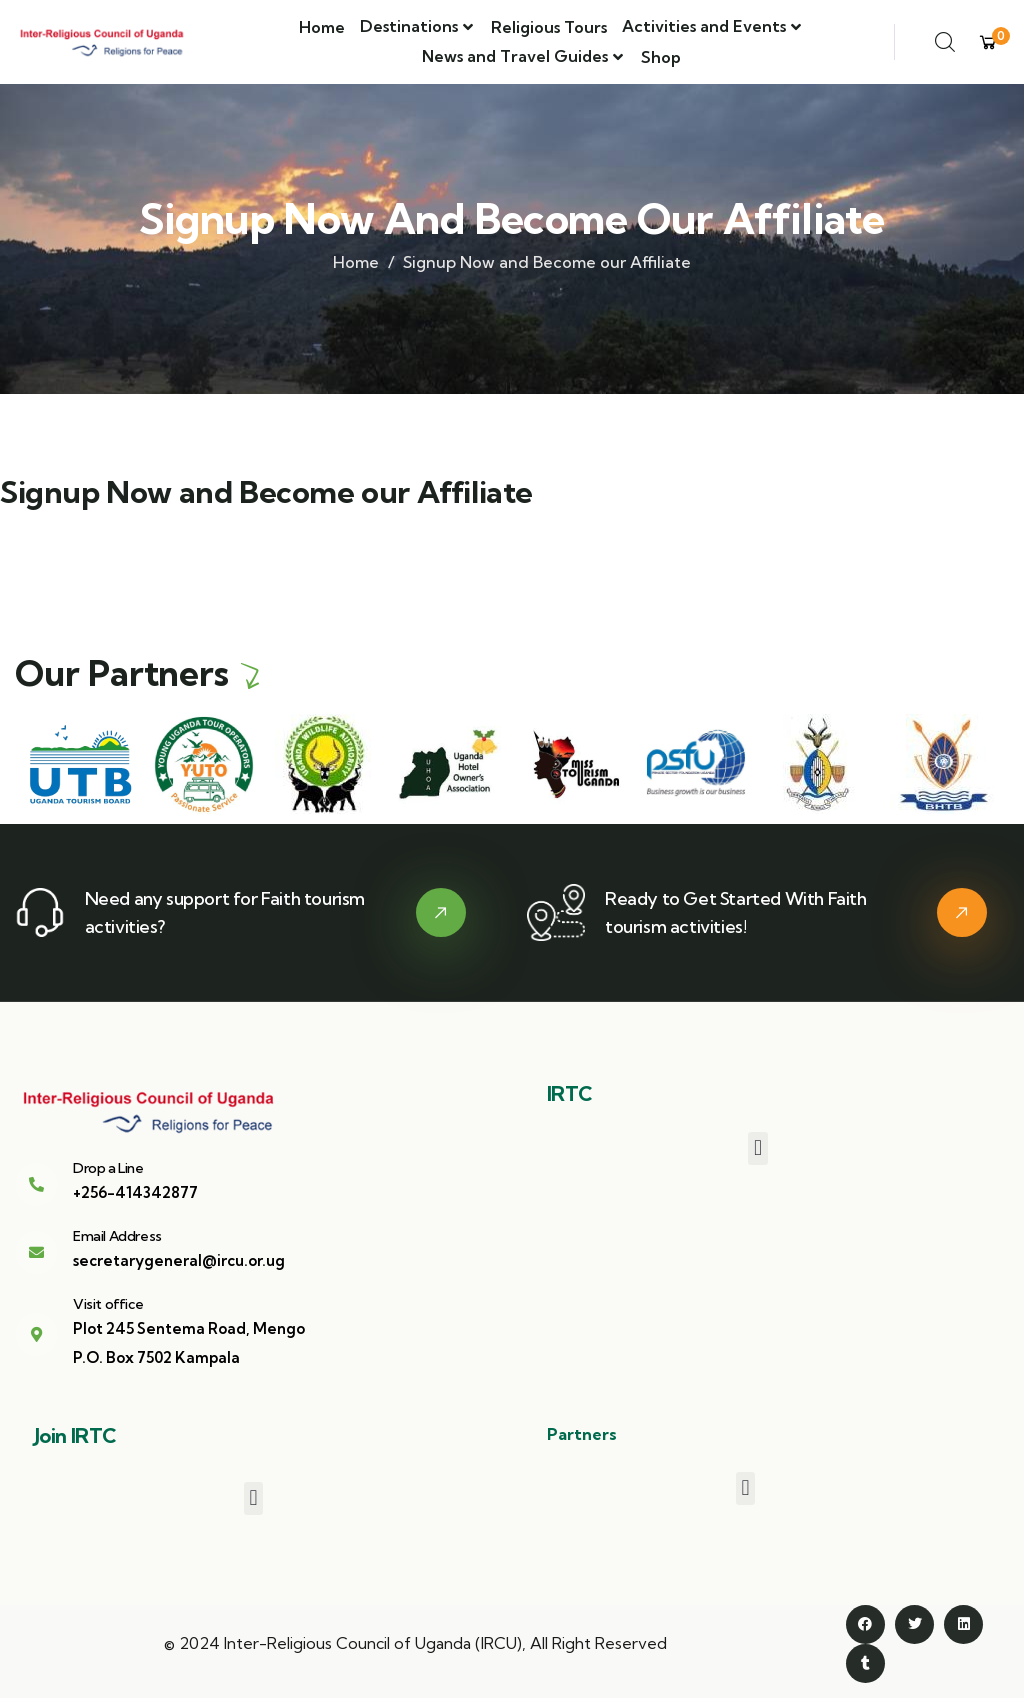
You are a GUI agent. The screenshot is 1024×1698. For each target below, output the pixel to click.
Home (322, 27)
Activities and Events (704, 26)
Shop (661, 57)
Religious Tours (549, 27)
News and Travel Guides (515, 56)
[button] (757, 1148)
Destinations (409, 26)
